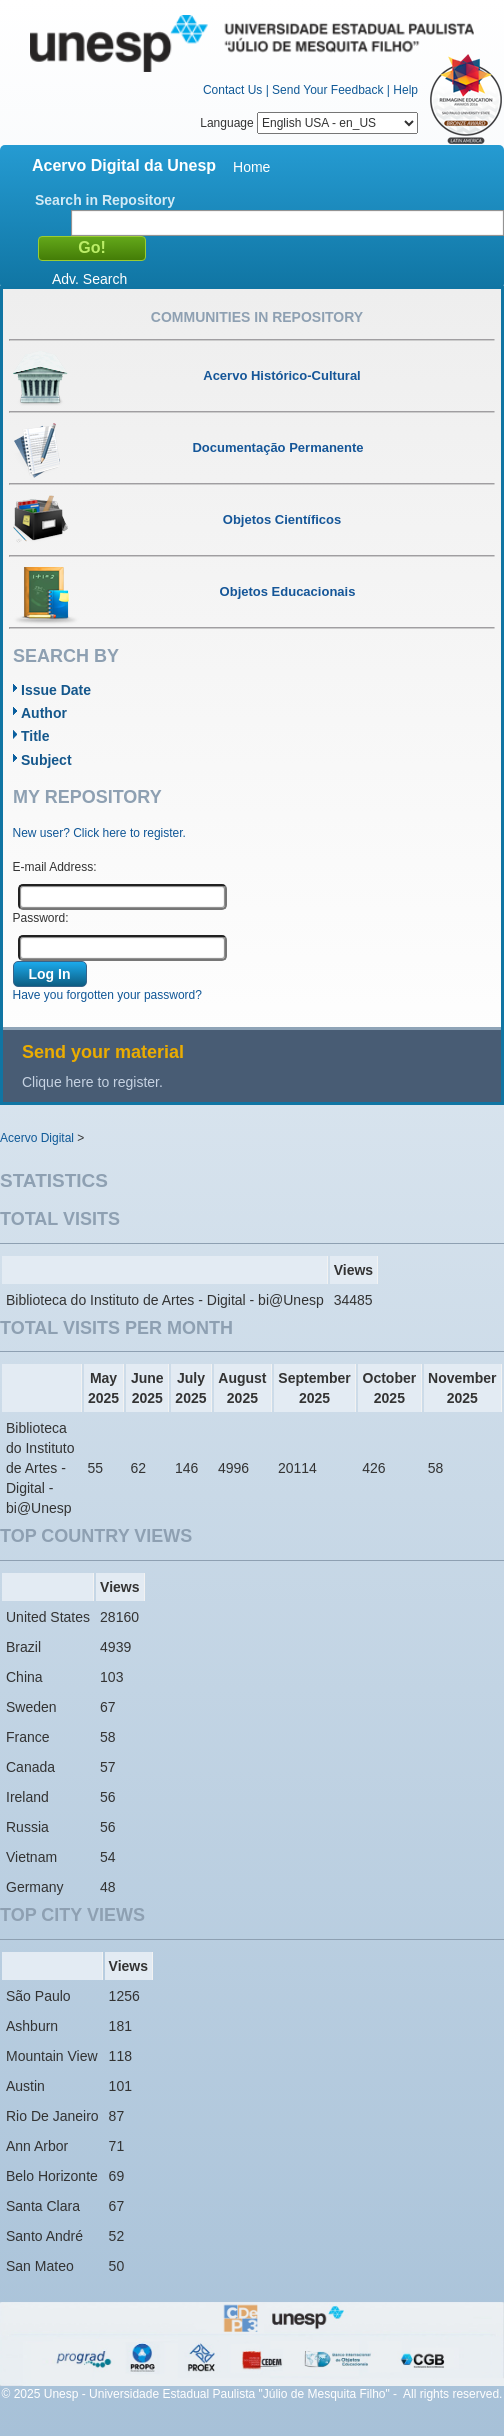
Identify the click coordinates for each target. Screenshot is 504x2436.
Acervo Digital (37, 1138)
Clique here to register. (92, 1082)
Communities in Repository (257, 317)
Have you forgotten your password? (107, 995)
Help (405, 90)
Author (44, 713)
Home (251, 167)
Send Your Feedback (327, 90)
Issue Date (56, 690)
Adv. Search (89, 279)
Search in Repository (105, 200)
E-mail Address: (55, 867)
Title (35, 736)
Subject (46, 760)
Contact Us (232, 90)
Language (309, 123)
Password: (41, 918)
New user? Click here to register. (99, 833)
